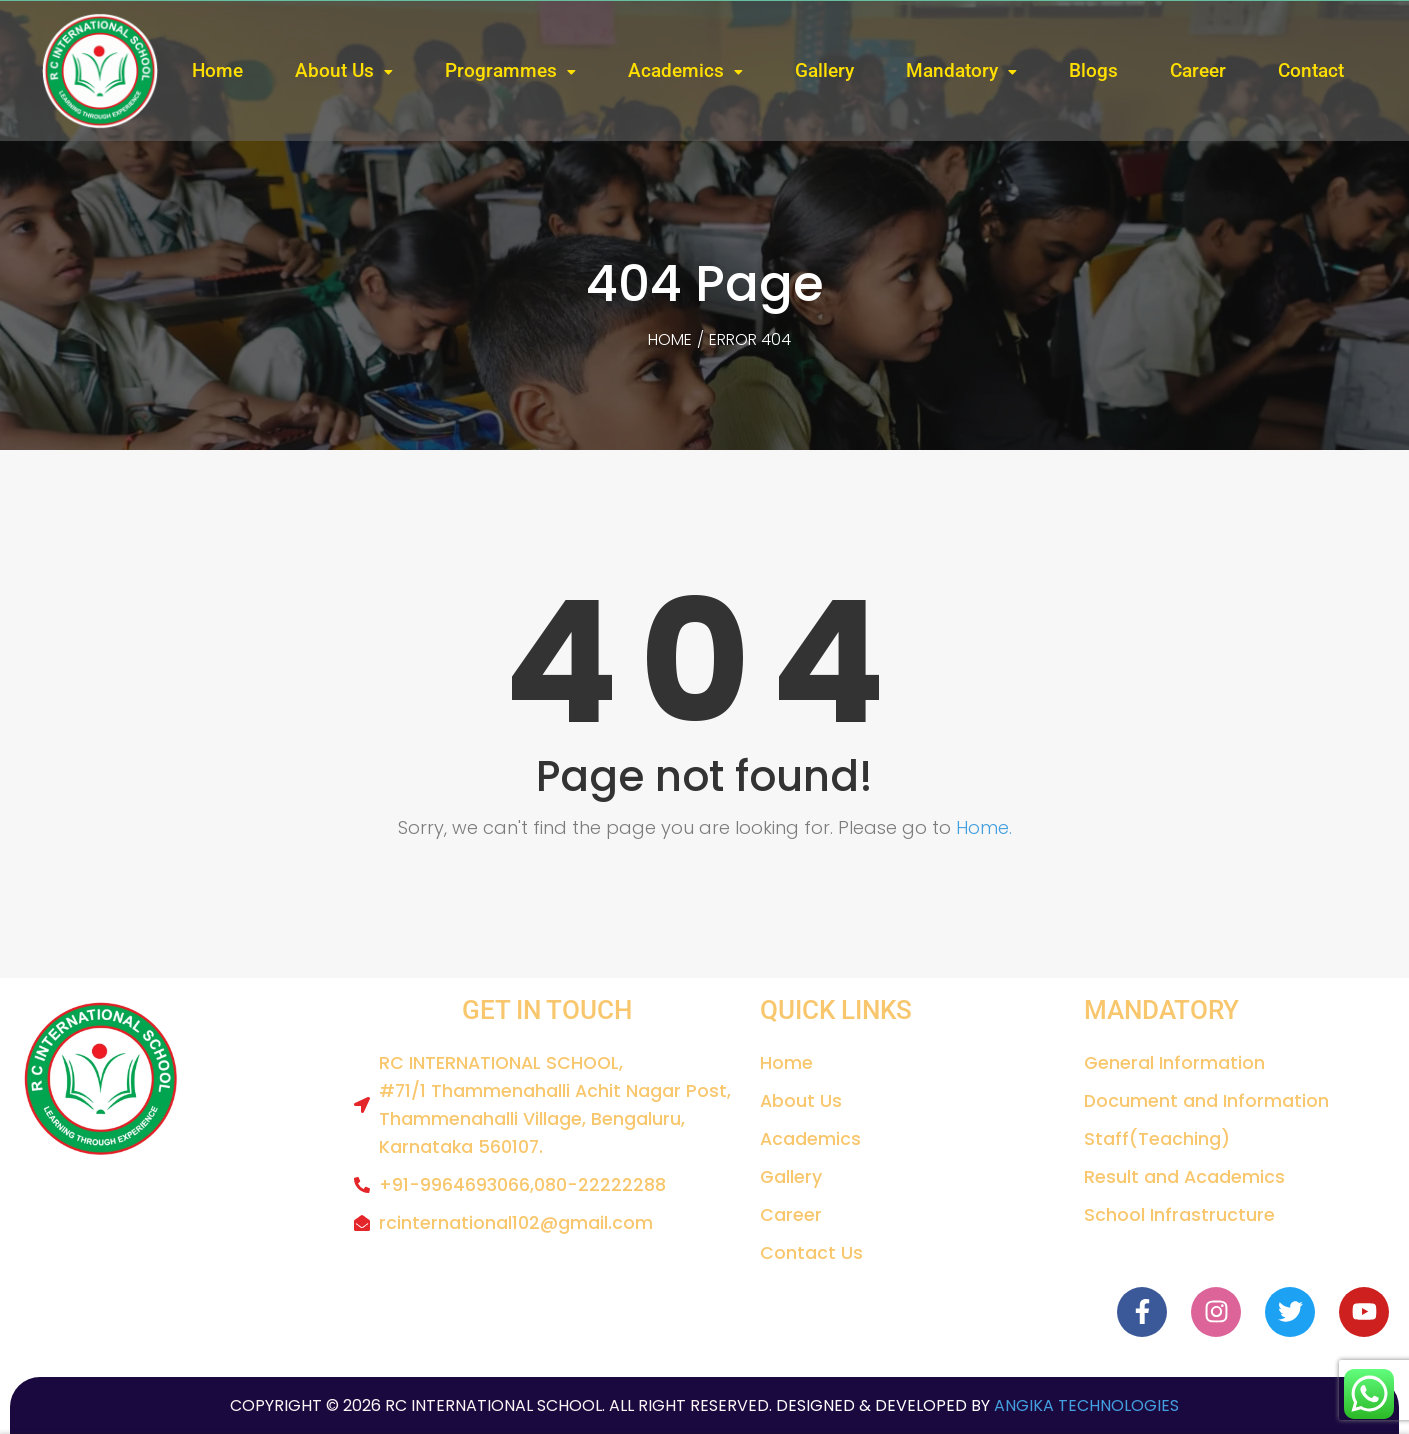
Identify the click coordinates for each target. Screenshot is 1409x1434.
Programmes (501, 70)
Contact (1311, 70)
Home (217, 70)
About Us (334, 70)
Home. (984, 827)
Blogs (1093, 70)
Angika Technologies (1084, 1405)
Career (1198, 70)
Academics (676, 70)
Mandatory (952, 70)
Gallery (824, 70)
